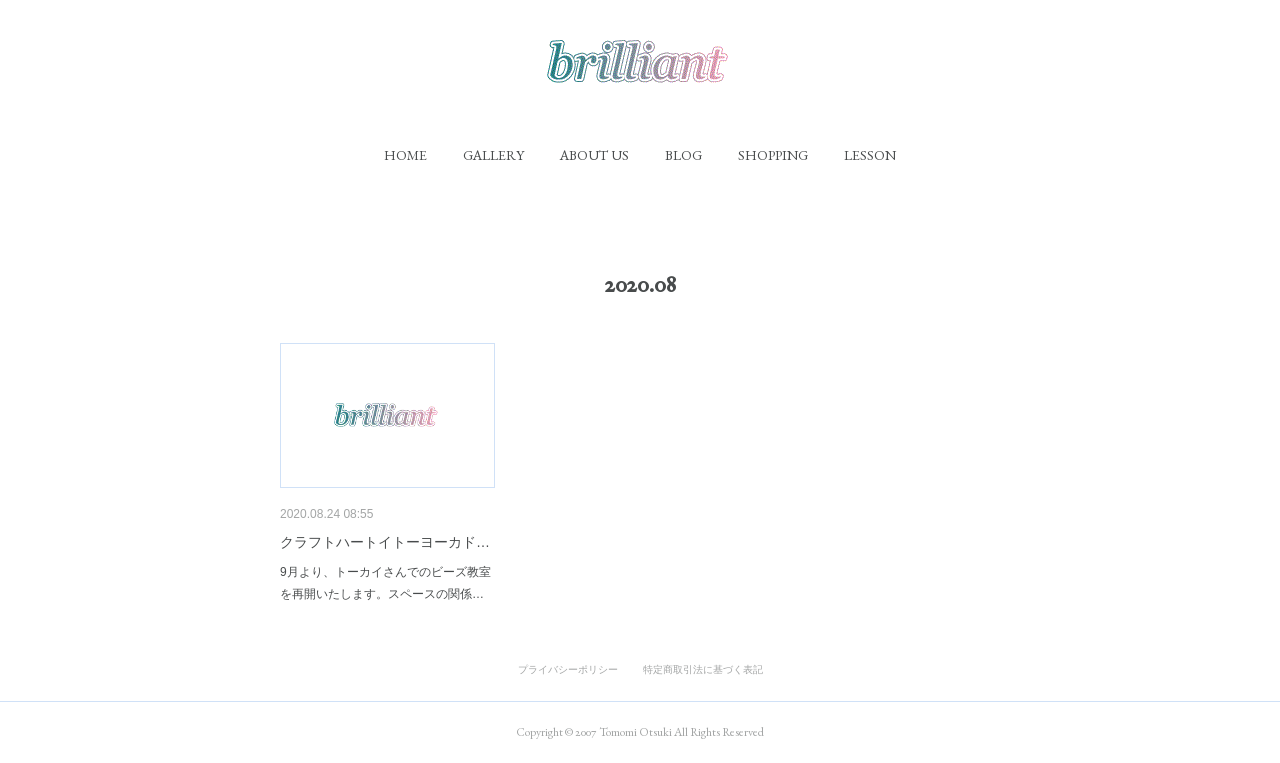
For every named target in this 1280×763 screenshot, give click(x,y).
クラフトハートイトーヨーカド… (385, 542)
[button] (405, 155)
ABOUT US (594, 155)
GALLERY (493, 155)
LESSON (870, 155)
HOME (405, 155)
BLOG (683, 155)
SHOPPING (773, 155)
